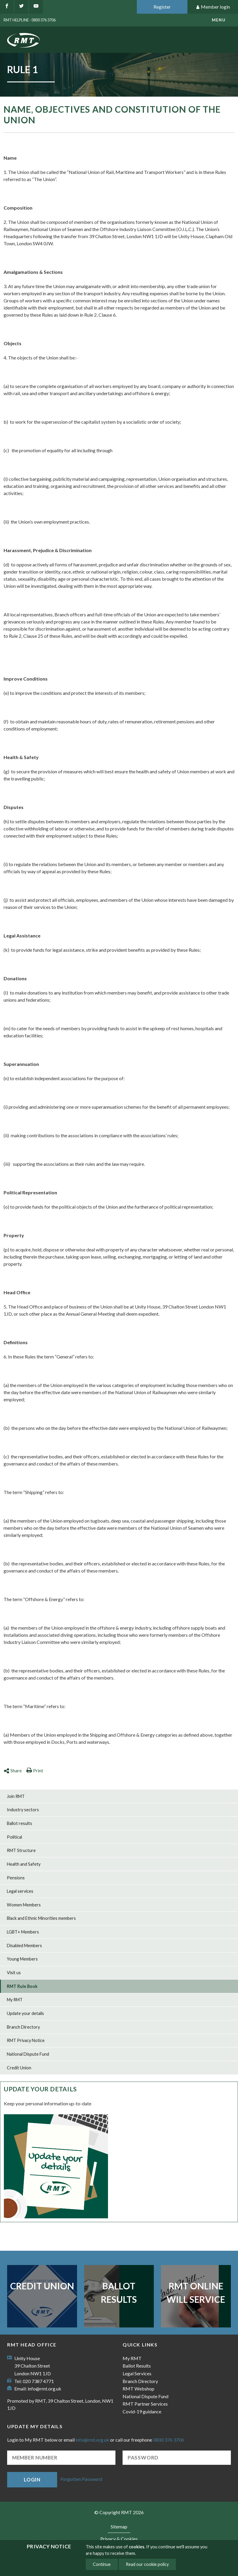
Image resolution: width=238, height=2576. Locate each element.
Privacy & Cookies (119, 2539)
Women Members (24, 1904)
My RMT (15, 1999)
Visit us (14, 1972)
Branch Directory (23, 2027)
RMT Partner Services (145, 2404)
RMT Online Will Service (196, 2292)
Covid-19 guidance (142, 2411)
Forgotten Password (81, 2479)
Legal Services (137, 2373)
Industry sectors (23, 1809)
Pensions (16, 1877)
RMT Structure (21, 1850)
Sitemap (119, 2526)
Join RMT (16, 1796)
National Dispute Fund (28, 2054)
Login (32, 2479)
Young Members (22, 1958)
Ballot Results (119, 2292)
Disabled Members (24, 1945)
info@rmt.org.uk (44, 2388)
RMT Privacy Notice (26, 2040)
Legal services (20, 1891)
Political (14, 1837)
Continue (102, 2564)
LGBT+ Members (23, 1931)
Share (13, 1770)
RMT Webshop (138, 2388)
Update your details (25, 2013)
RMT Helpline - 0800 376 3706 (30, 20)
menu (219, 20)
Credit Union (19, 2067)
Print (34, 1770)
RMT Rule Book (22, 1986)
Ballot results (19, 1823)
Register (162, 7)
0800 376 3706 (168, 2440)
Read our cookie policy (147, 2564)
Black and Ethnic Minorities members (41, 1918)
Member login (213, 7)
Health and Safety (23, 1864)
